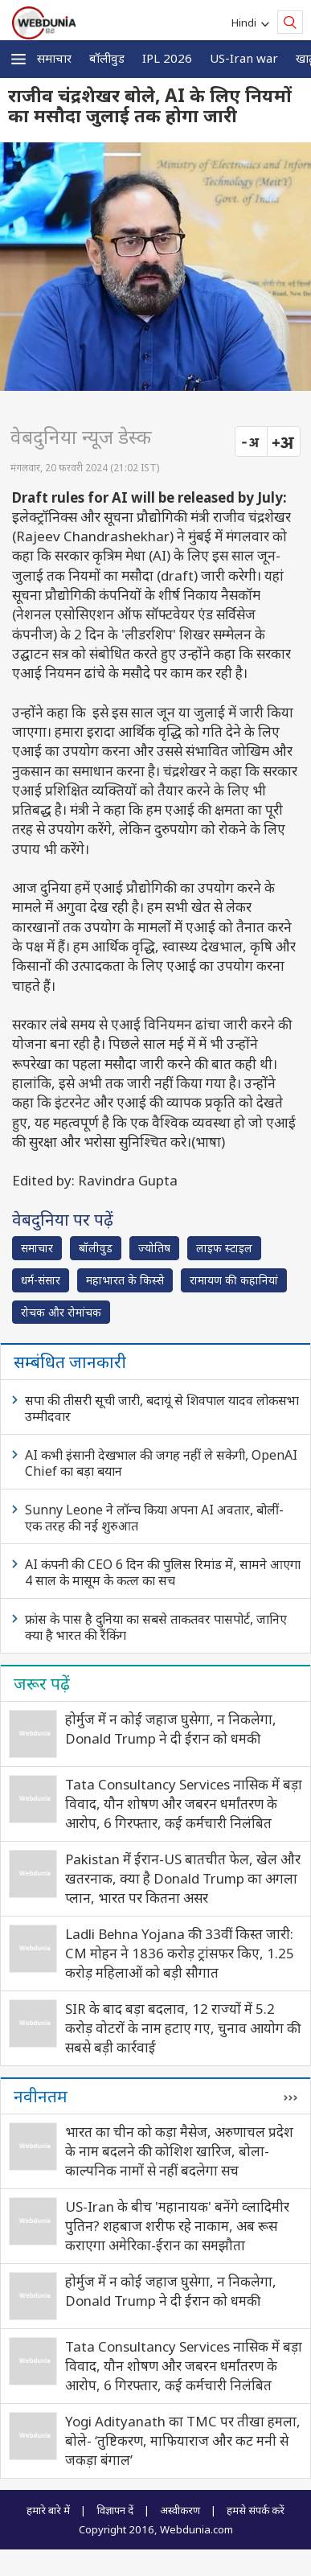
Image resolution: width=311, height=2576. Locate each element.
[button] (18, 59)
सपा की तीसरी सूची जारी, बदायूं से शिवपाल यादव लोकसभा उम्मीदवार (162, 1408)
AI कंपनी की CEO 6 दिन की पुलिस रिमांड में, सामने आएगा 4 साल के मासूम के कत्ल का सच (163, 1572)
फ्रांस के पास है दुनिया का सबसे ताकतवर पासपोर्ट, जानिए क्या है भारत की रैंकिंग (156, 1627)
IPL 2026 (167, 58)
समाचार (54, 58)
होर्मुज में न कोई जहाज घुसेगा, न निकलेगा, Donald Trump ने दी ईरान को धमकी (170, 1729)
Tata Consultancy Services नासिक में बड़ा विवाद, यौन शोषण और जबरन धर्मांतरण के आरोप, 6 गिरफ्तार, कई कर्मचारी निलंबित (183, 1803)
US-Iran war (244, 58)
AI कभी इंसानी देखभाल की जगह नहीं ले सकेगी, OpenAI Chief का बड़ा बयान (161, 1463)
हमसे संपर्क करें (255, 2510)
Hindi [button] (246, 22)
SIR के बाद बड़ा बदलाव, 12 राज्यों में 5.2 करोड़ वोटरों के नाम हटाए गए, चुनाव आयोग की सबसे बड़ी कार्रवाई (183, 2027)
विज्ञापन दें (114, 2510)
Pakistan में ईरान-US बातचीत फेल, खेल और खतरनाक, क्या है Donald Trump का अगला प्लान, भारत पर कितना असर (183, 1878)
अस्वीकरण (180, 2510)
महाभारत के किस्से (125, 1280)
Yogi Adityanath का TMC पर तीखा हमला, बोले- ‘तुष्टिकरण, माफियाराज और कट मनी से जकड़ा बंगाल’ (183, 2440)
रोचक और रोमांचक (61, 1312)
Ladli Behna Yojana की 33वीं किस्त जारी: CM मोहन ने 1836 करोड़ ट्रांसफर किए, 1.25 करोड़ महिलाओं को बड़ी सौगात (179, 1953)
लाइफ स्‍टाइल (224, 1247)
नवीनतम (41, 2096)
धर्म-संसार (40, 1280)
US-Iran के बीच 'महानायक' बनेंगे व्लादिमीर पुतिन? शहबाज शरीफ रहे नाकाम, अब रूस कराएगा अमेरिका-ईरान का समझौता (177, 2225)
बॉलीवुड (107, 58)
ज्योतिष (154, 1247)
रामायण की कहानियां (234, 1280)
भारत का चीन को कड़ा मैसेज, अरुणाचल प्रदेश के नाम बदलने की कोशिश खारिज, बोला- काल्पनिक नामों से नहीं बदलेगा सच (179, 2151)
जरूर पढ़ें (42, 1683)
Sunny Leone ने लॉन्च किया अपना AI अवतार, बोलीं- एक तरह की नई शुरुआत (154, 1518)
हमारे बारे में (48, 2510)
